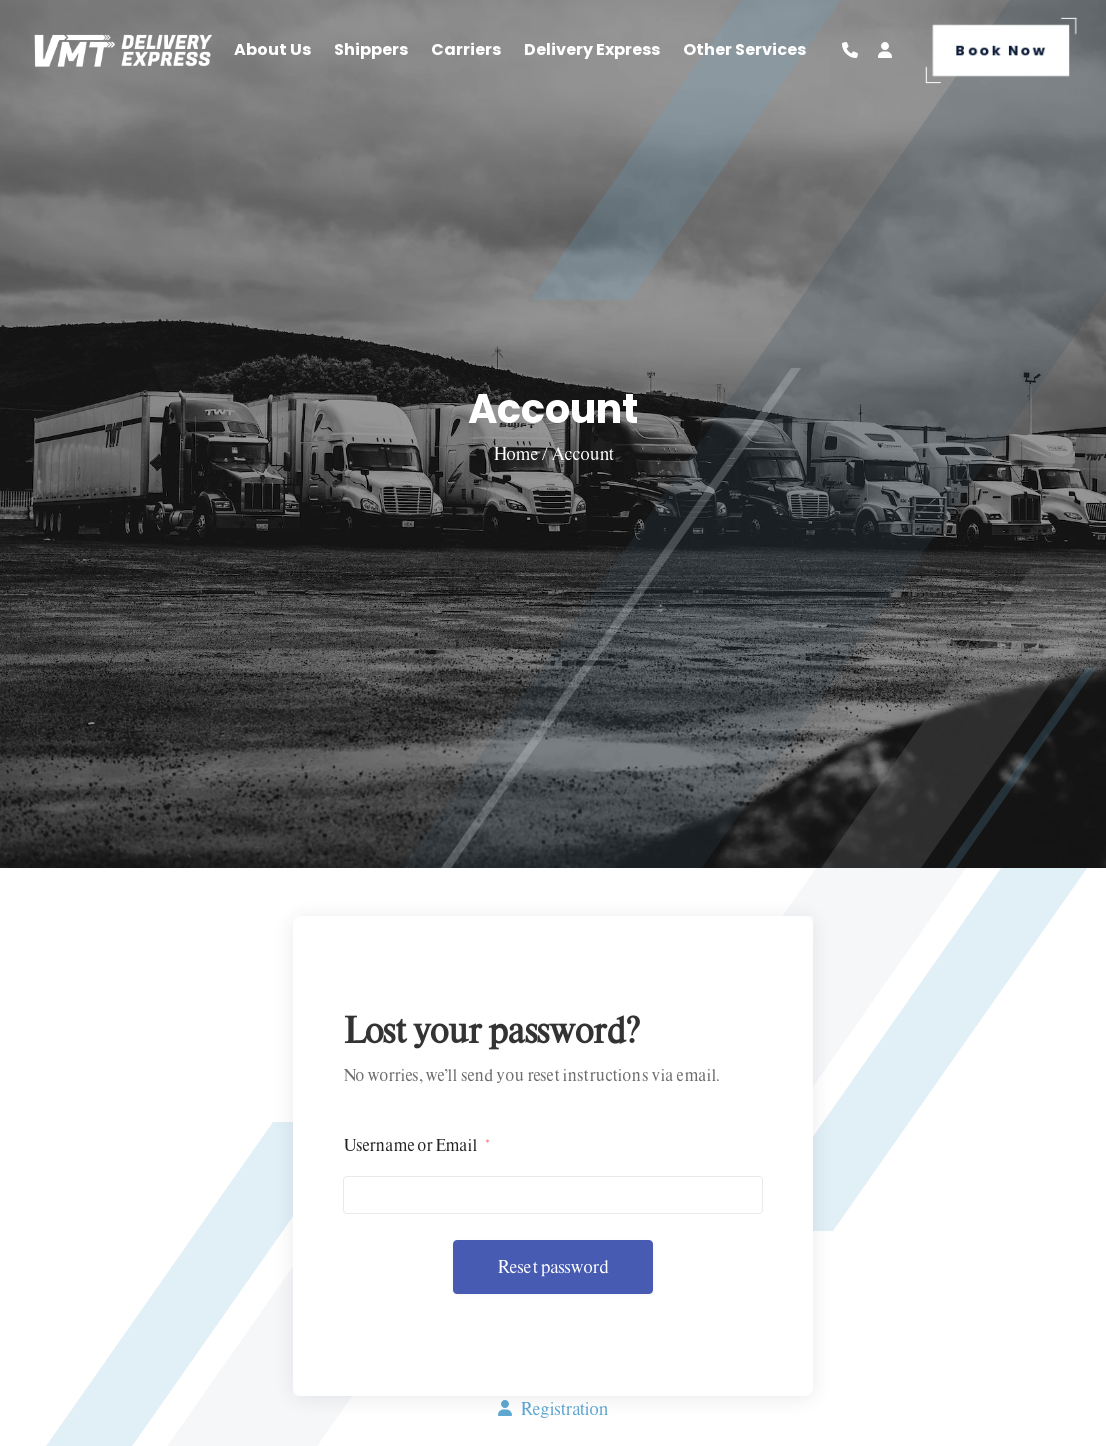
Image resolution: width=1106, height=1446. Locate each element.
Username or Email (416, 1144)
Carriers (466, 49)
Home (517, 453)
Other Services (744, 49)
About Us (272, 49)
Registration (553, 1408)
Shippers (371, 49)
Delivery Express (592, 49)
